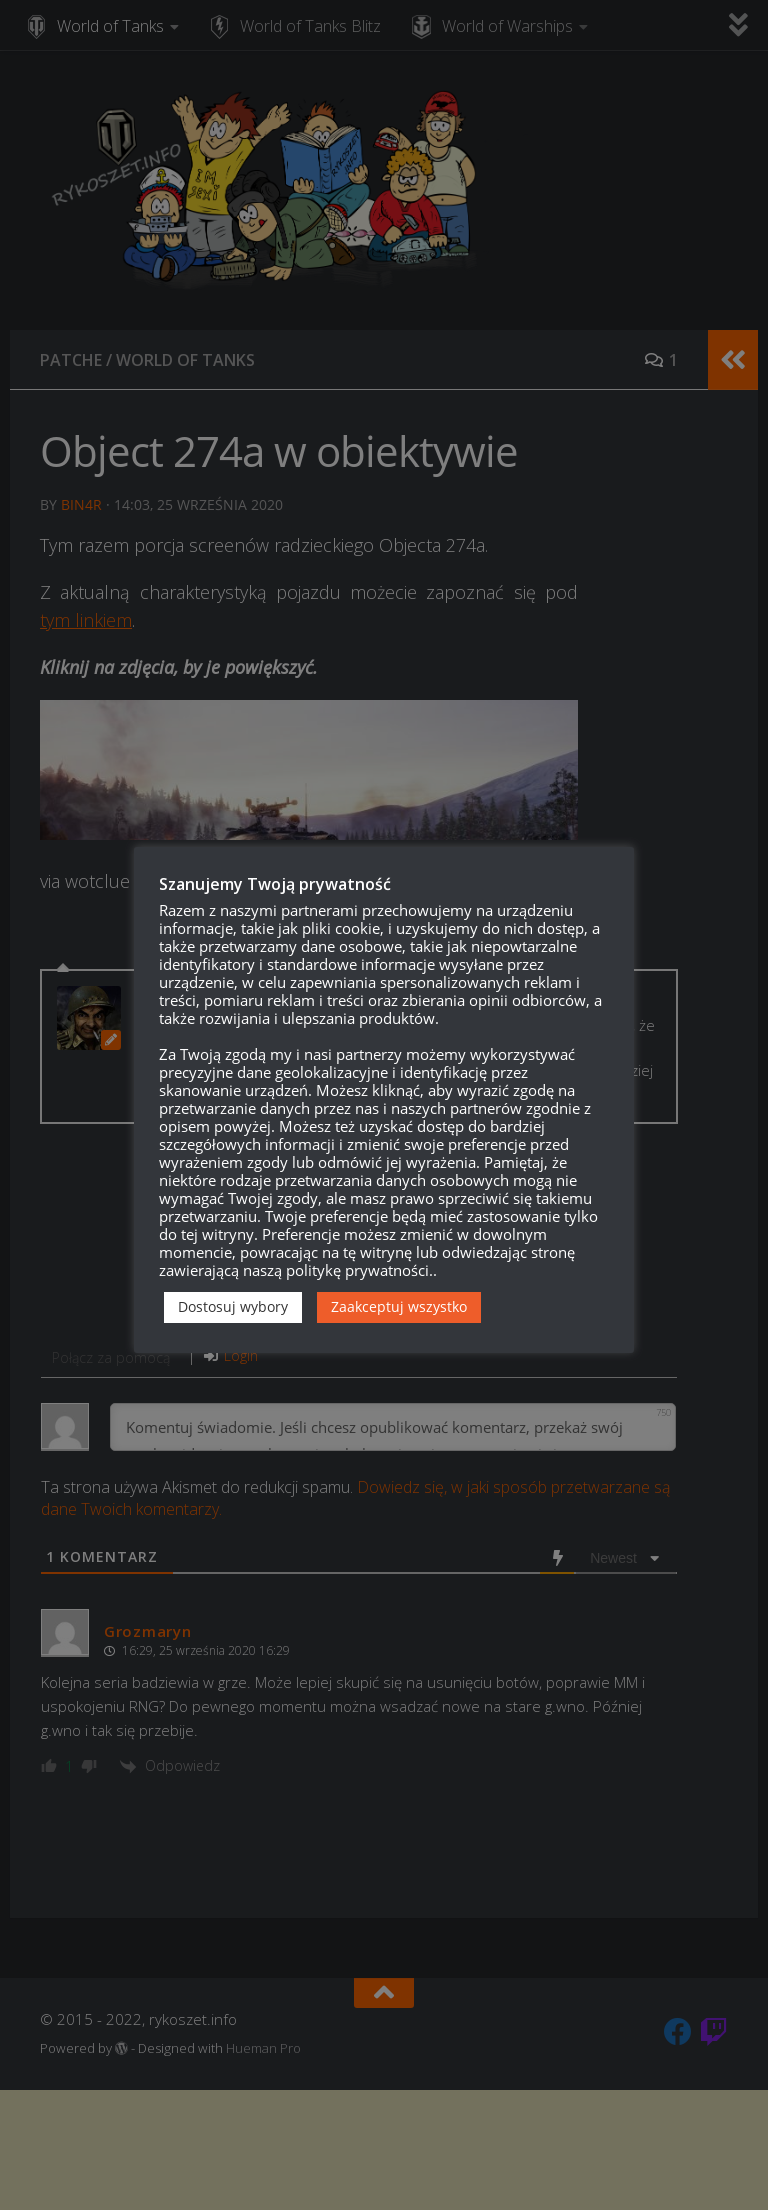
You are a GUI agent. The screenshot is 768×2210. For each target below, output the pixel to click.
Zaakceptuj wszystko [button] (399, 1306)
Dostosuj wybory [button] (233, 1306)
